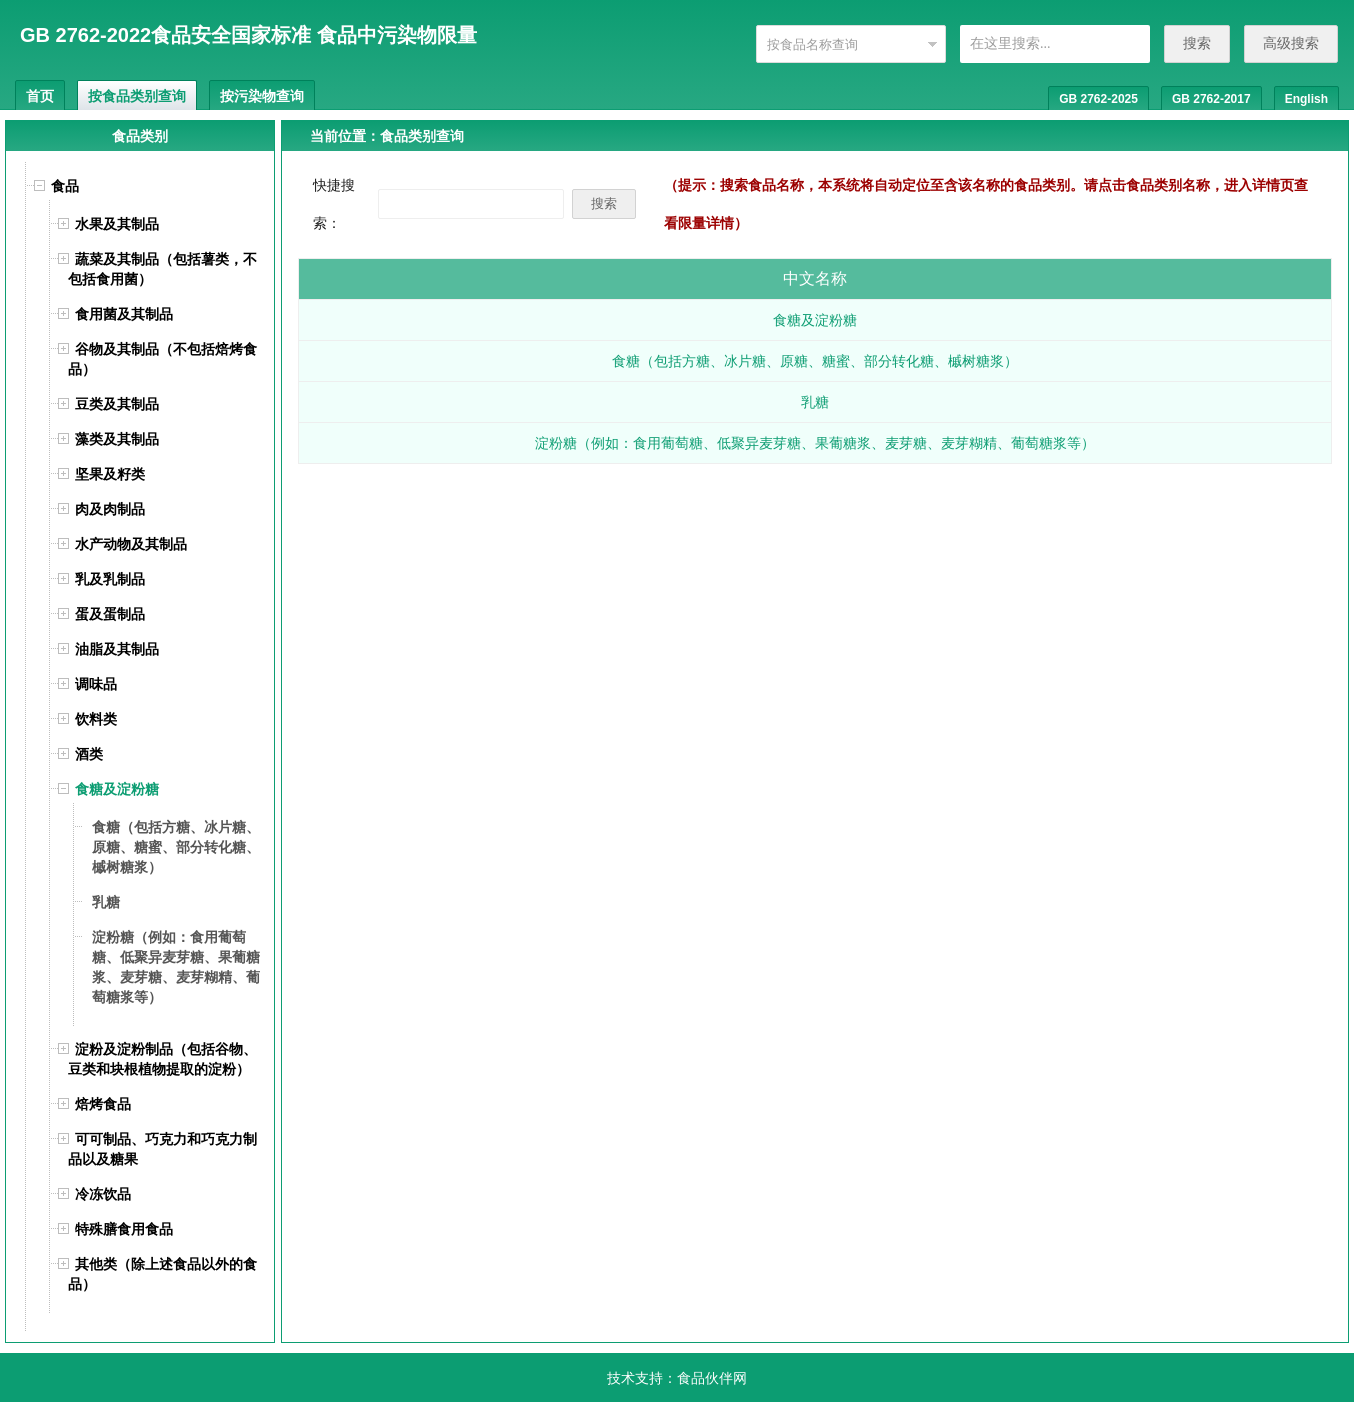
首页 (40, 96)
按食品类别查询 (137, 96)
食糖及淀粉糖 (815, 320)
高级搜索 (1291, 43)
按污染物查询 (262, 96)
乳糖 (815, 402)
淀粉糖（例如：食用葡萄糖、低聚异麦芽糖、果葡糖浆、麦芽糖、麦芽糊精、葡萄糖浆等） (815, 443)
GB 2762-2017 (1211, 99)
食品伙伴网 (712, 1378)
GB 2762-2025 (1098, 99)
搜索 (1197, 43)
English (1306, 99)
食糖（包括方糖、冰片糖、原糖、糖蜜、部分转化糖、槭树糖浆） (815, 361)
